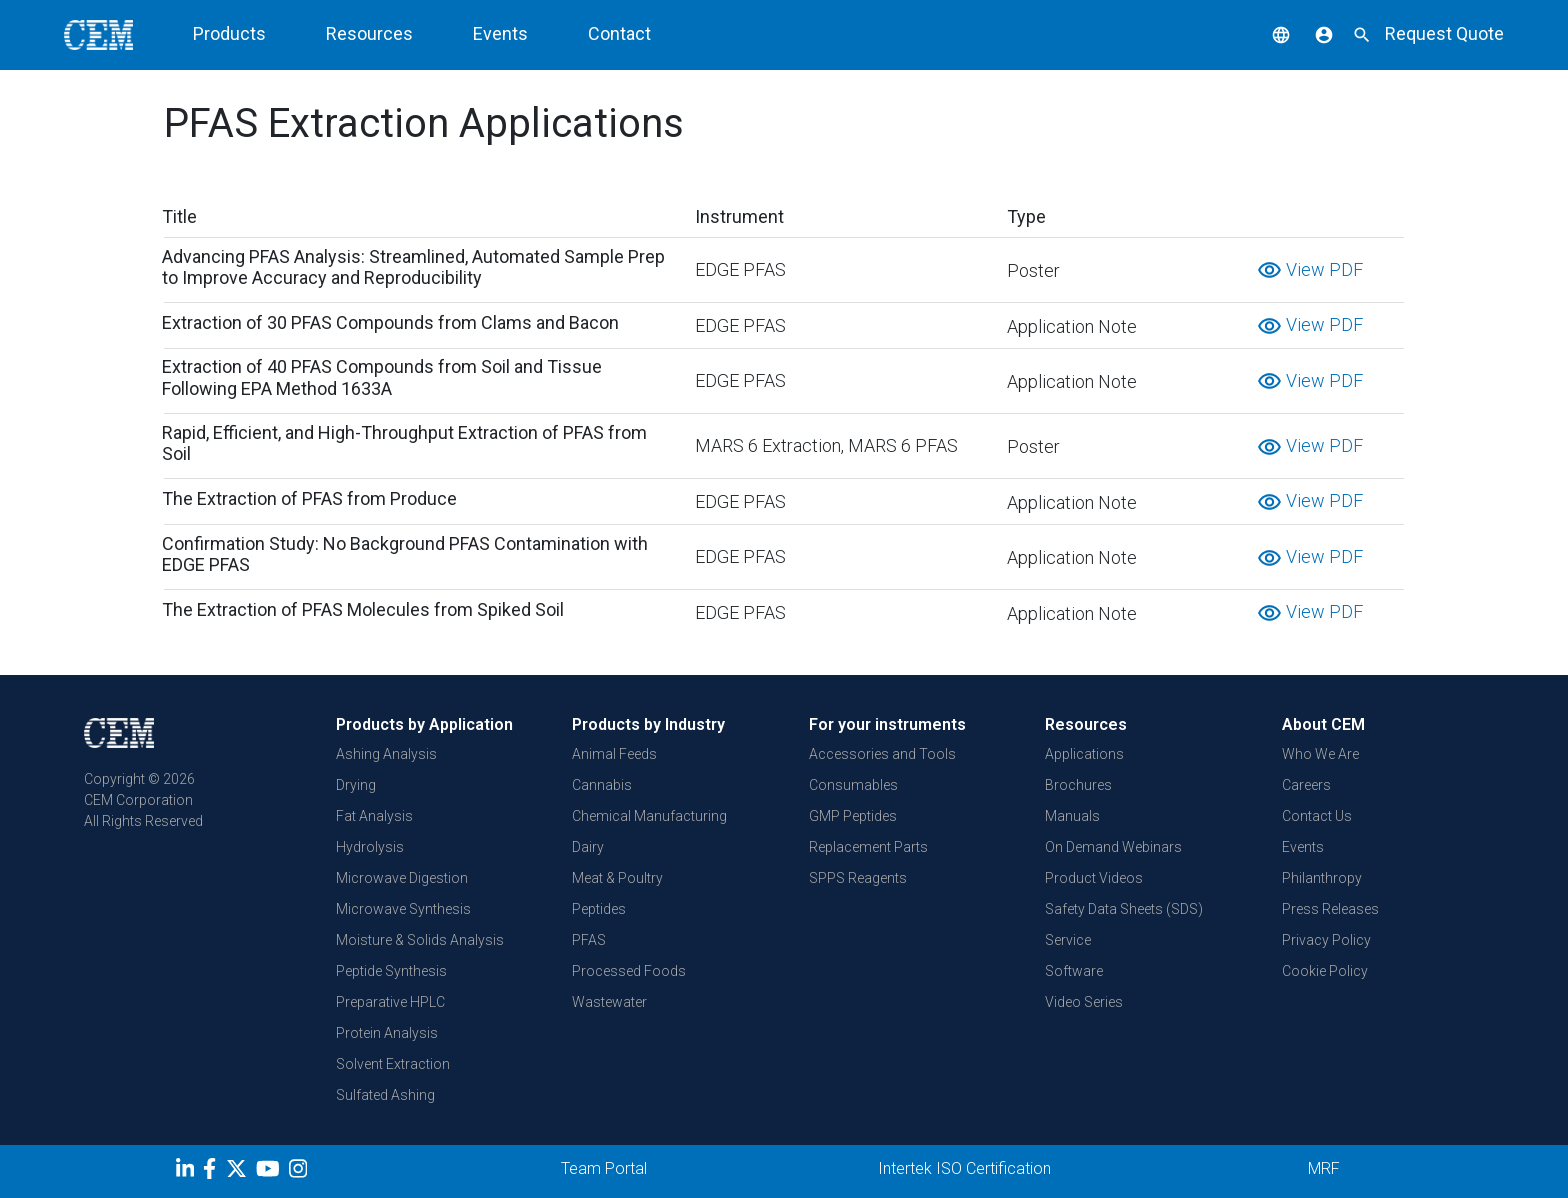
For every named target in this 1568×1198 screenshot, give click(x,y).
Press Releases (1330, 909)
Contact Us (1317, 816)
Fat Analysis (374, 816)
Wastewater (609, 1002)
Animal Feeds (614, 754)
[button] (1266, 33)
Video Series (1084, 1002)
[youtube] (270, 1172)
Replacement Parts (868, 847)
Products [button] (229, 33)
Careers (1306, 785)
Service (1068, 940)
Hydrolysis (370, 847)
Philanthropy (1322, 878)
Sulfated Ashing (385, 1095)
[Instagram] (300, 1172)
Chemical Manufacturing (649, 816)
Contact (619, 33)
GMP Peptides (853, 816)
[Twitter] (239, 1172)
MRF (1324, 1168)
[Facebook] (214, 1172)
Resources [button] (369, 33)
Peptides (599, 909)
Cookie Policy (1325, 971)
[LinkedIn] (187, 1172)
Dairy (588, 847)
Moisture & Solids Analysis (420, 940)
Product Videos (1094, 878)
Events (500, 33)
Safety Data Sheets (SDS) (1124, 909)
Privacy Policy (1326, 940)
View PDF (1310, 269)
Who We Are (1320, 754)
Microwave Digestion (402, 878)
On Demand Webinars (1113, 847)
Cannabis (602, 785)
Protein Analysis (387, 1033)
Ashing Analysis (386, 754)
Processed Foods (629, 971)
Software (1074, 971)
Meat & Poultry (617, 878)
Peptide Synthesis (391, 971)
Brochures (1078, 785)
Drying (356, 785)
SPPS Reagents (858, 878)
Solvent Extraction (393, 1064)
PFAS (589, 940)
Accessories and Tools (882, 754)
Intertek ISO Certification (964, 1168)
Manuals (1072, 816)
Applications (1084, 754)
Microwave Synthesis (403, 909)
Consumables (853, 785)
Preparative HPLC (390, 1002)
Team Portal (604, 1168)
